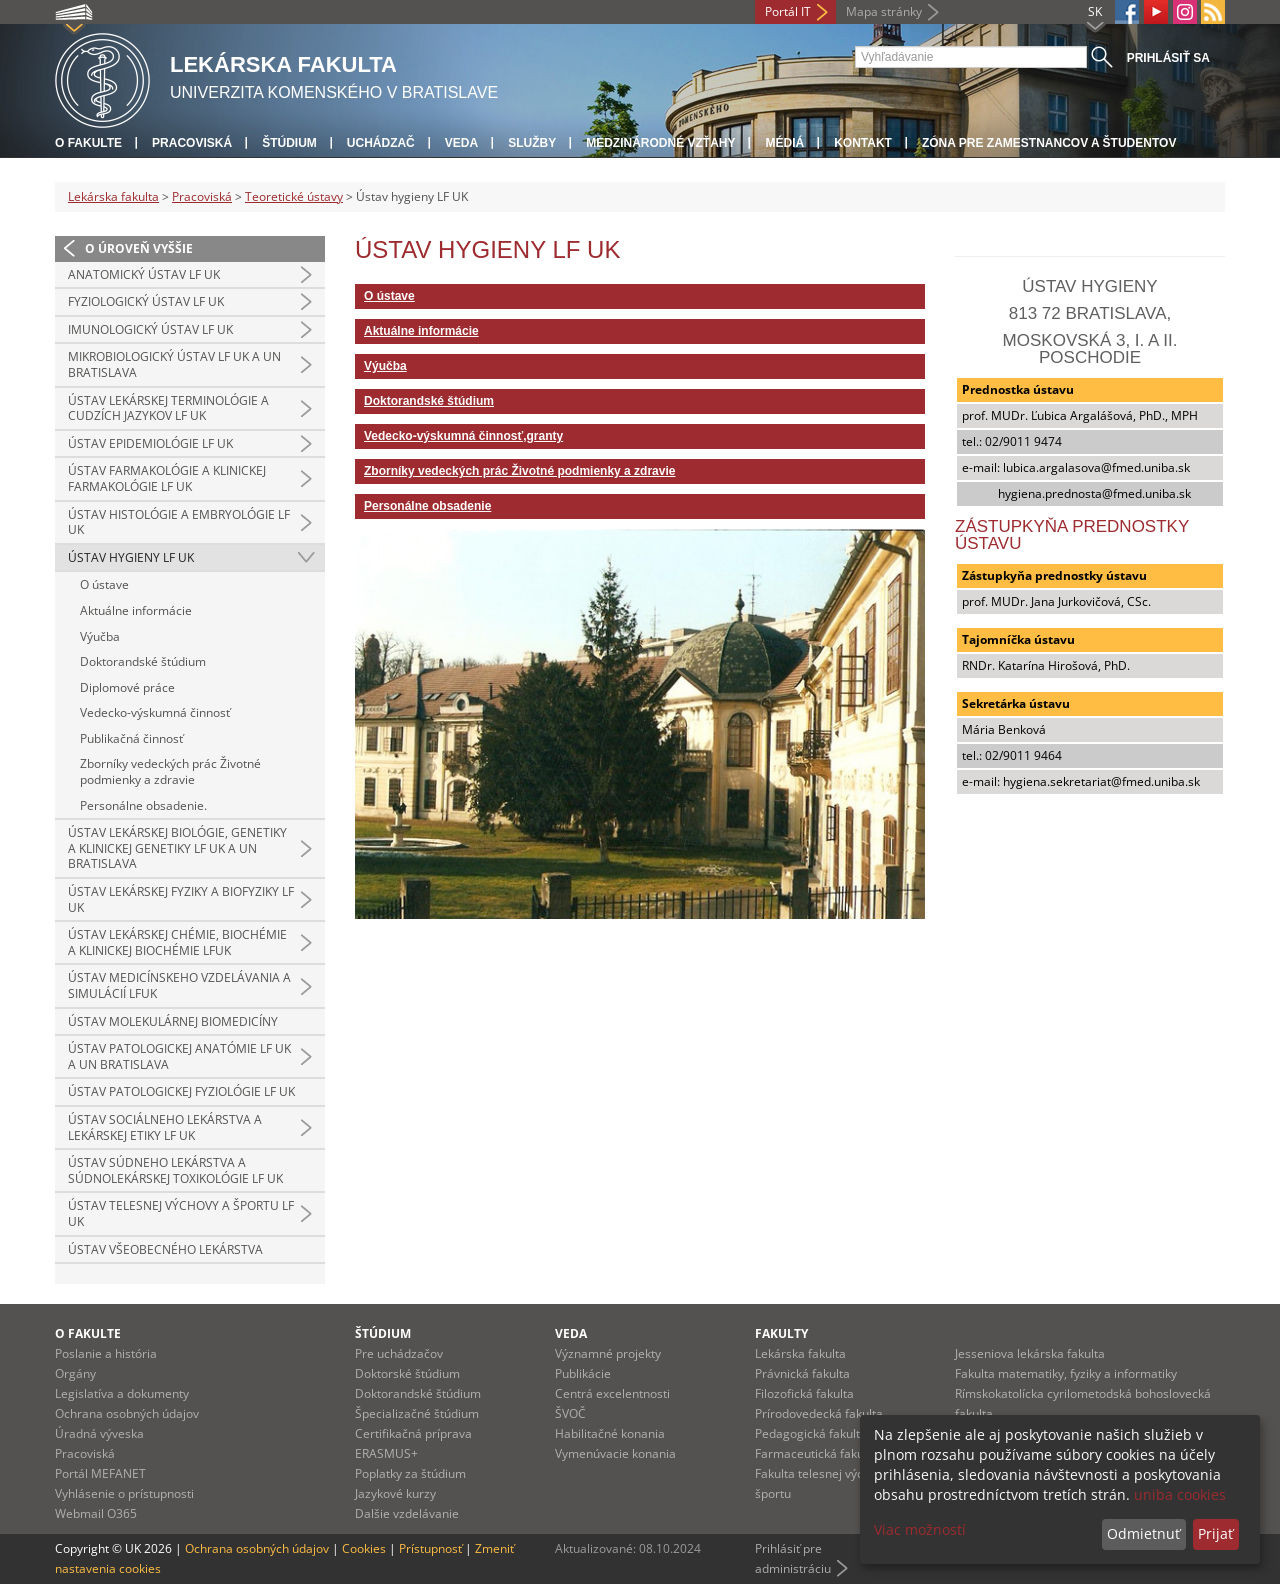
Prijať (1215, 1533)
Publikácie (583, 1373)
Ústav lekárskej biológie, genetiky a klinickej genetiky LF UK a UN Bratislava (177, 848)
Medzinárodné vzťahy (660, 143)
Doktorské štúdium (407, 1373)
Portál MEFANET (100, 1473)
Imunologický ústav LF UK (150, 329)
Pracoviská (192, 143)
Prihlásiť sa (1168, 58)
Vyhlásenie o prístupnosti (124, 1493)
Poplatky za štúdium (410, 1473)
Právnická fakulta (802, 1373)
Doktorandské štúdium (143, 661)
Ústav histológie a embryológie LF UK (179, 522)
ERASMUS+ (386, 1453)
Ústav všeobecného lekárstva (165, 1249)
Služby (532, 143)
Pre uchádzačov (399, 1353)
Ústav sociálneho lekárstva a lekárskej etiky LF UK (165, 1127)
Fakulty (781, 1333)
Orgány (75, 1373)
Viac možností (920, 1529)
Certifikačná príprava (413, 1433)
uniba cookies (1180, 1494)
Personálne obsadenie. (143, 805)
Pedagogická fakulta (811, 1433)
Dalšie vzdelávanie (407, 1513)
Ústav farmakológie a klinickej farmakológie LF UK (167, 478)
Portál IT (788, 11)
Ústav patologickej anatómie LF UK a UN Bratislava (179, 1056)
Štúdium (289, 143)
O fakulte (88, 143)
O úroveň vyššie (139, 248)
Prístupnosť (430, 1548)
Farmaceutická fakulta (816, 1453)
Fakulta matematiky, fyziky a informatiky (1066, 1373)
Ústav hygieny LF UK (131, 557)
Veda (461, 143)
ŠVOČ (570, 1413)
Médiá (784, 143)
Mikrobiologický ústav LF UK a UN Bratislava (174, 364)
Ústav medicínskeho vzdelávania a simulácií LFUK (179, 985)
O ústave (104, 584)
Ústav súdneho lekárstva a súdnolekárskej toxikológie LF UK (175, 1170)
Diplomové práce (127, 687)
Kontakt (863, 143)
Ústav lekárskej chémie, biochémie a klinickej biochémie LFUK (177, 942)
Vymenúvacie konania (615, 1453)
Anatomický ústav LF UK (144, 274)
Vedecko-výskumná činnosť (155, 712)
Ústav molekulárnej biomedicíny (173, 1021)
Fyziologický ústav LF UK (146, 301)
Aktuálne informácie (136, 610)
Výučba (100, 636)
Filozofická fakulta (804, 1393)
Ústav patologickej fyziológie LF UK (181, 1091)
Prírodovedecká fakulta (819, 1413)
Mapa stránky (884, 11)
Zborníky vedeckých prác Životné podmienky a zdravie (170, 771)
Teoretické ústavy (294, 196)
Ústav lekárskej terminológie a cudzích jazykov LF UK (168, 408)
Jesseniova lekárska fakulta (1030, 1353)
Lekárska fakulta (113, 196)
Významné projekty (608, 1353)
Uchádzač (381, 143)
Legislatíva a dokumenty (122, 1393)
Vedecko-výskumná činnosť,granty (463, 436)
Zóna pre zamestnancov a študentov (1049, 143)
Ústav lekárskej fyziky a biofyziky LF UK (181, 899)
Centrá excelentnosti (612, 1393)
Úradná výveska (99, 1433)
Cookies (364, 1548)
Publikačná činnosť (131, 738)
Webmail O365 (96, 1513)
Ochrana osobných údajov (127, 1413)
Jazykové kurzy (395, 1493)
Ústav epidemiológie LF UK (150, 443)
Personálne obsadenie (427, 506)
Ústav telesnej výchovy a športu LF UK (181, 1213)
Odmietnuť (1143, 1533)
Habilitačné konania (610, 1433)
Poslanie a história (106, 1353)
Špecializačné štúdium (417, 1413)
